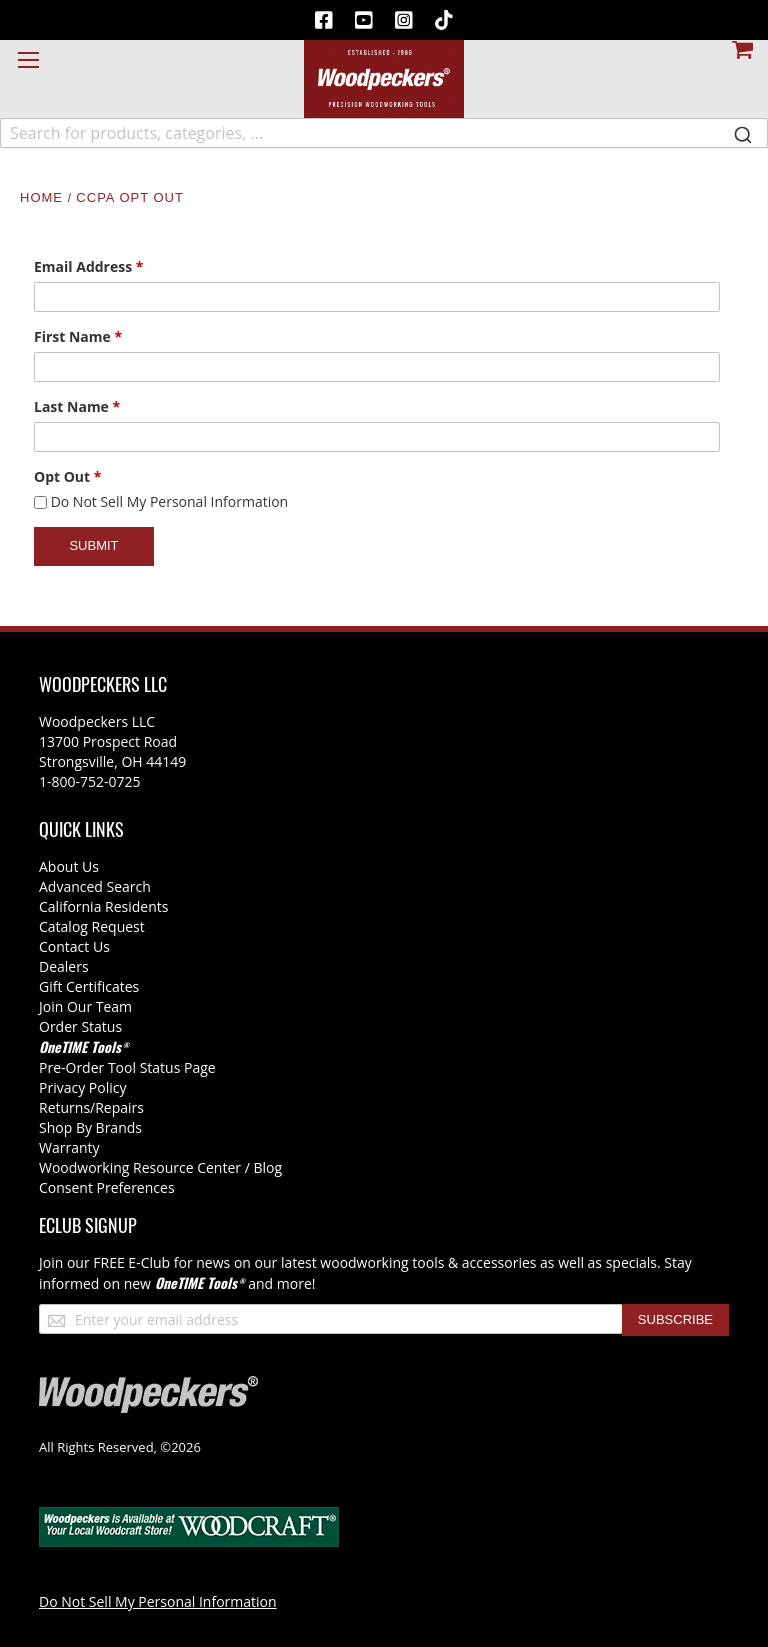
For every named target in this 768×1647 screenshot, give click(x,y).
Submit (93, 545)
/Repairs (117, 1107)
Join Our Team (85, 1006)
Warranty (69, 1147)
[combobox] (384, 133)
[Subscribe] (675, 1320)
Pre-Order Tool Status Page (127, 1067)
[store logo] (384, 79)
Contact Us (74, 946)
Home (44, 197)
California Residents (103, 906)
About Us (69, 866)
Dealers (64, 966)
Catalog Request (92, 926)
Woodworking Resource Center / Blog (160, 1167)
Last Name (77, 406)
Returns (64, 1107)
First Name (78, 336)
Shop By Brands (90, 1127)
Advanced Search (95, 886)
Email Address (88, 266)
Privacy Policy (82, 1087)
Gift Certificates (89, 986)
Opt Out (67, 476)
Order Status (80, 1026)
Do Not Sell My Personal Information (170, 501)
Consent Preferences (107, 1187)
